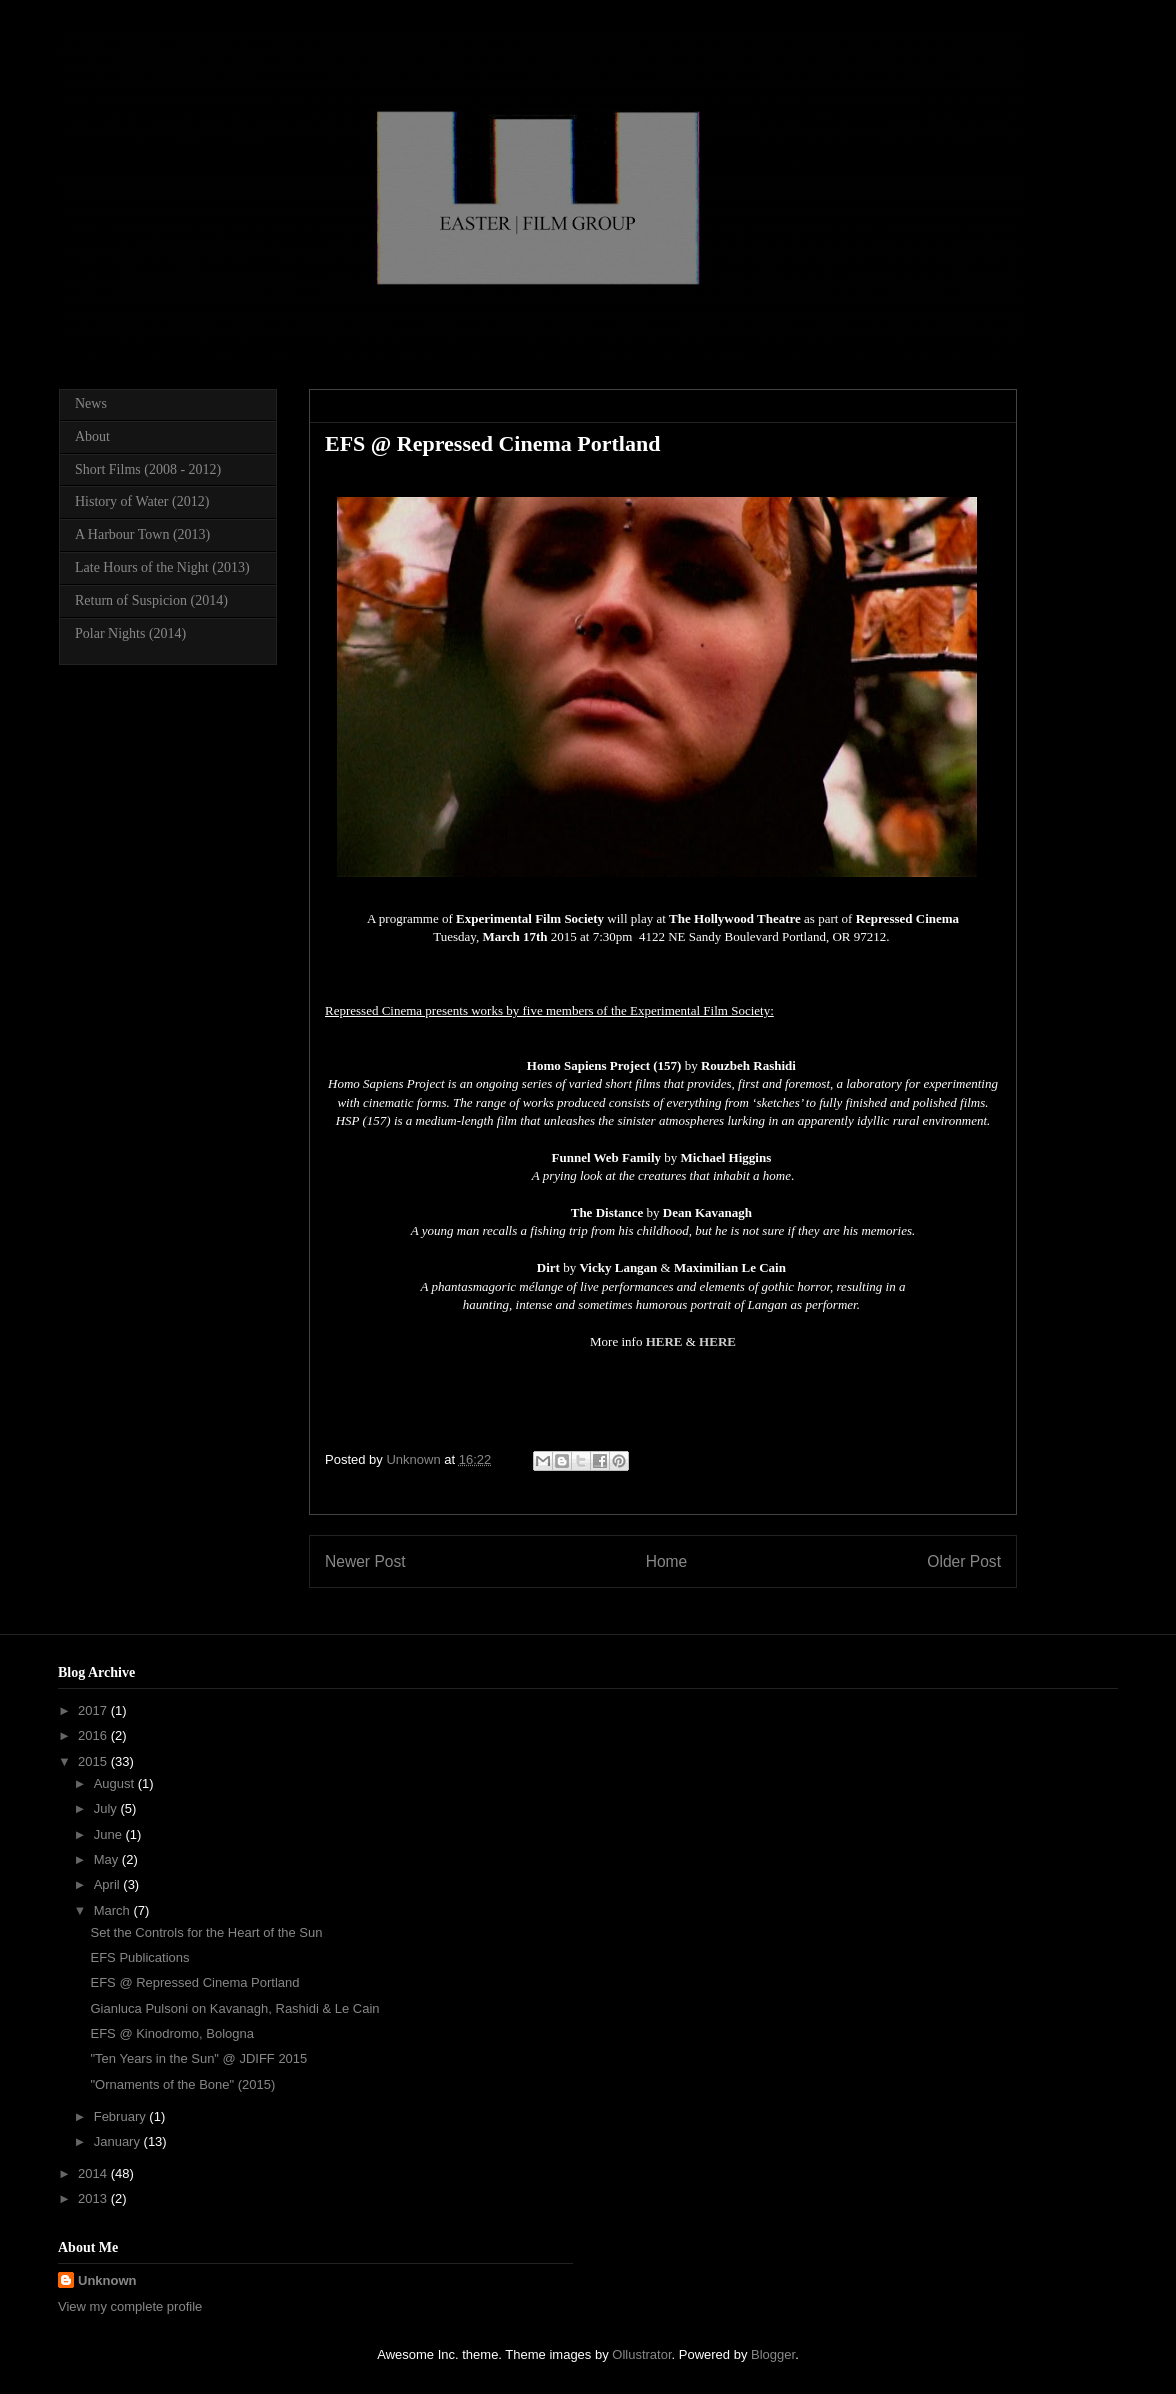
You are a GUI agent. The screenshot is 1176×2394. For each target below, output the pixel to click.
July (107, 1808)
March (114, 1910)
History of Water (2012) (142, 501)
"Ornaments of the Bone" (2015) (182, 2084)
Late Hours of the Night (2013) (162, 567)
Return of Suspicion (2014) (151, 600)
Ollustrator (641, 2354)
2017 (94, 1710)
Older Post (964, 1561)
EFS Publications (139, 1957)
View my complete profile (130, 2306)
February (122, 2116)
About (92, 436)
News (91, 403)
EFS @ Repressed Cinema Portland (194, 1982)
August (116, 1783)
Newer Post (365, 1561)
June (110, 1834)
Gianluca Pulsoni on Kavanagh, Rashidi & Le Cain (234, 2008)
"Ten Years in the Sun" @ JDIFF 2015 (198, 2058)
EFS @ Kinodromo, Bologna (172, 2033)
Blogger (773, 2354)
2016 (94, 1735)
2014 (94, 2173)
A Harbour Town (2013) (142, 534)
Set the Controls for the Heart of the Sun (206, 1932)
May (108, 1859)
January (119, 2141)
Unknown (107, 2280)
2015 (94, 1761)
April (109, 1884)
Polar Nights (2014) (130, 633)
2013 (94, 2198)
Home (667, 1561)
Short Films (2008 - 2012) (148, 469)
